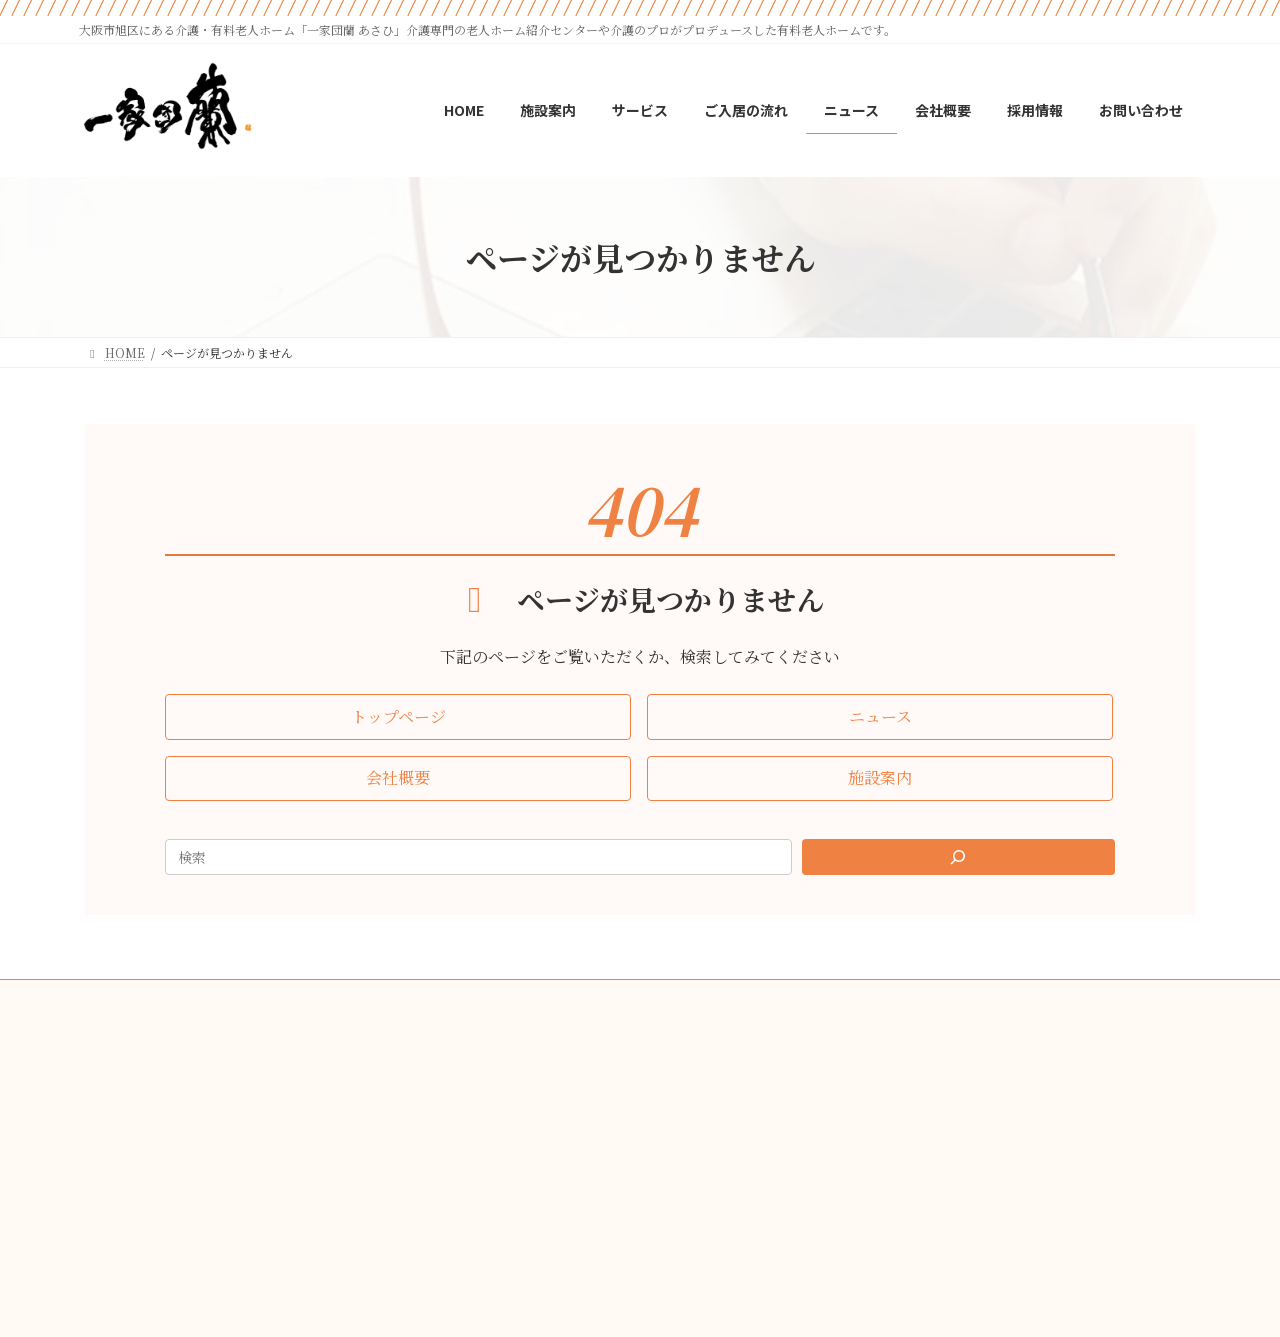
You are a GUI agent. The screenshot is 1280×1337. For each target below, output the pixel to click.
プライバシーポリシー (684, 997)
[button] (398, 716)
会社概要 (560, 997)
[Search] (959, 857)
